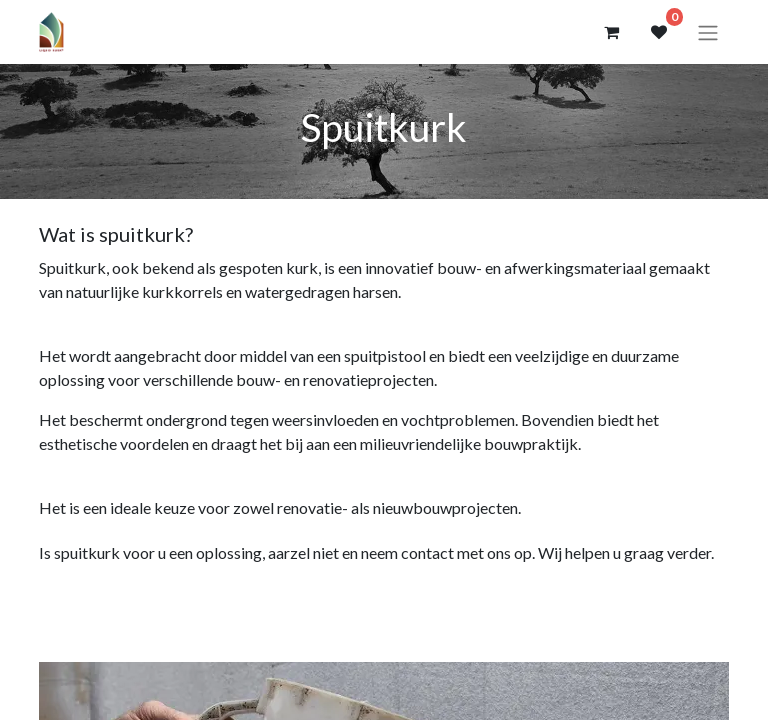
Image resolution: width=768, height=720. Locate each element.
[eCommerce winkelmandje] (611, 32)
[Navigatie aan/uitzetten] (708, 32)
